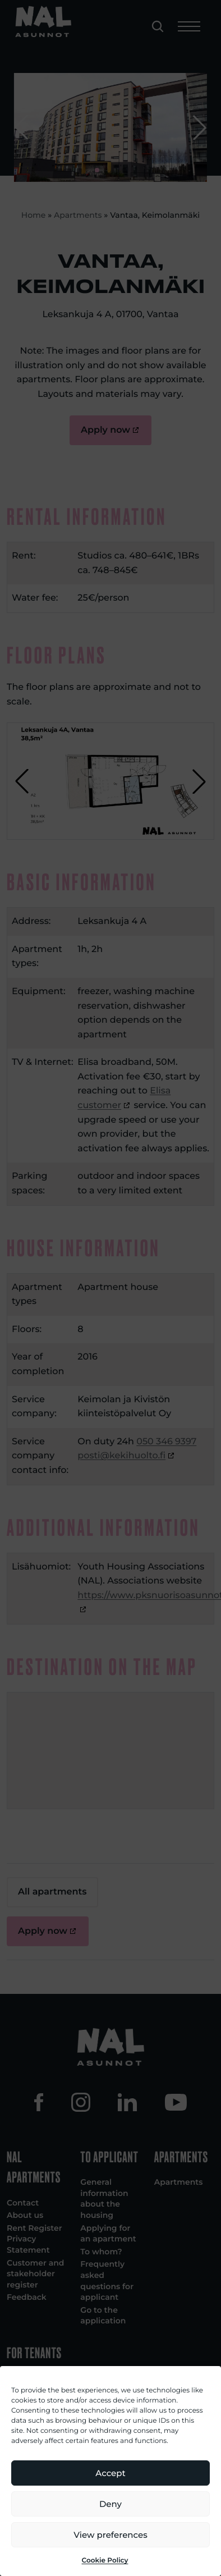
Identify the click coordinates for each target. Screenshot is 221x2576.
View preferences (110, 2534)
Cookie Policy (105, 2560)
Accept (110, 2473)
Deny (110, 2504)
